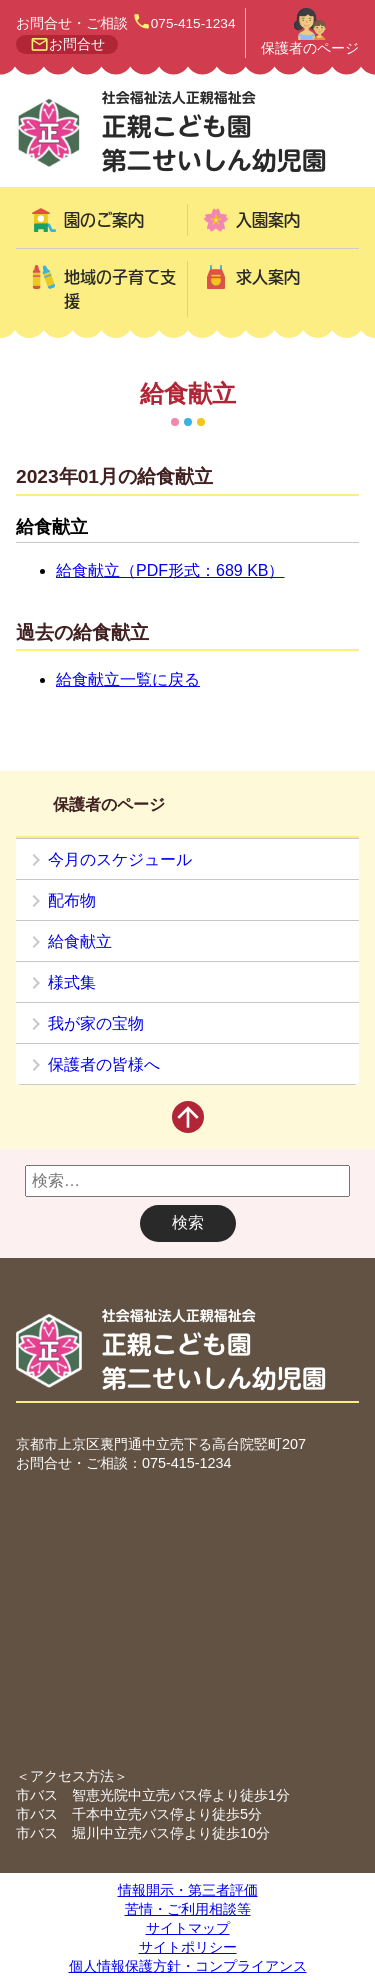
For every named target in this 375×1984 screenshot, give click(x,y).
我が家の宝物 (96, 1023)
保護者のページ (310, 48)
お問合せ (77, 44)
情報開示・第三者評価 (188, 1890)
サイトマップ (188, 1928)
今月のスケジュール (120, 859)
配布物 (72, 900)
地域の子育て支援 (120, 289)
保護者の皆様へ (104, 1064)
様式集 (72, 982)
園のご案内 (104, 220)
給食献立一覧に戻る (128, 679)
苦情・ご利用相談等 (188, 1909)
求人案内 (268, 277)
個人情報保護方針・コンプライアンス (188, 1966)
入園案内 (268, 220)
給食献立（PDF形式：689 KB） (170, 570)
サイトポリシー (188, 1947)
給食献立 (80, 941)
